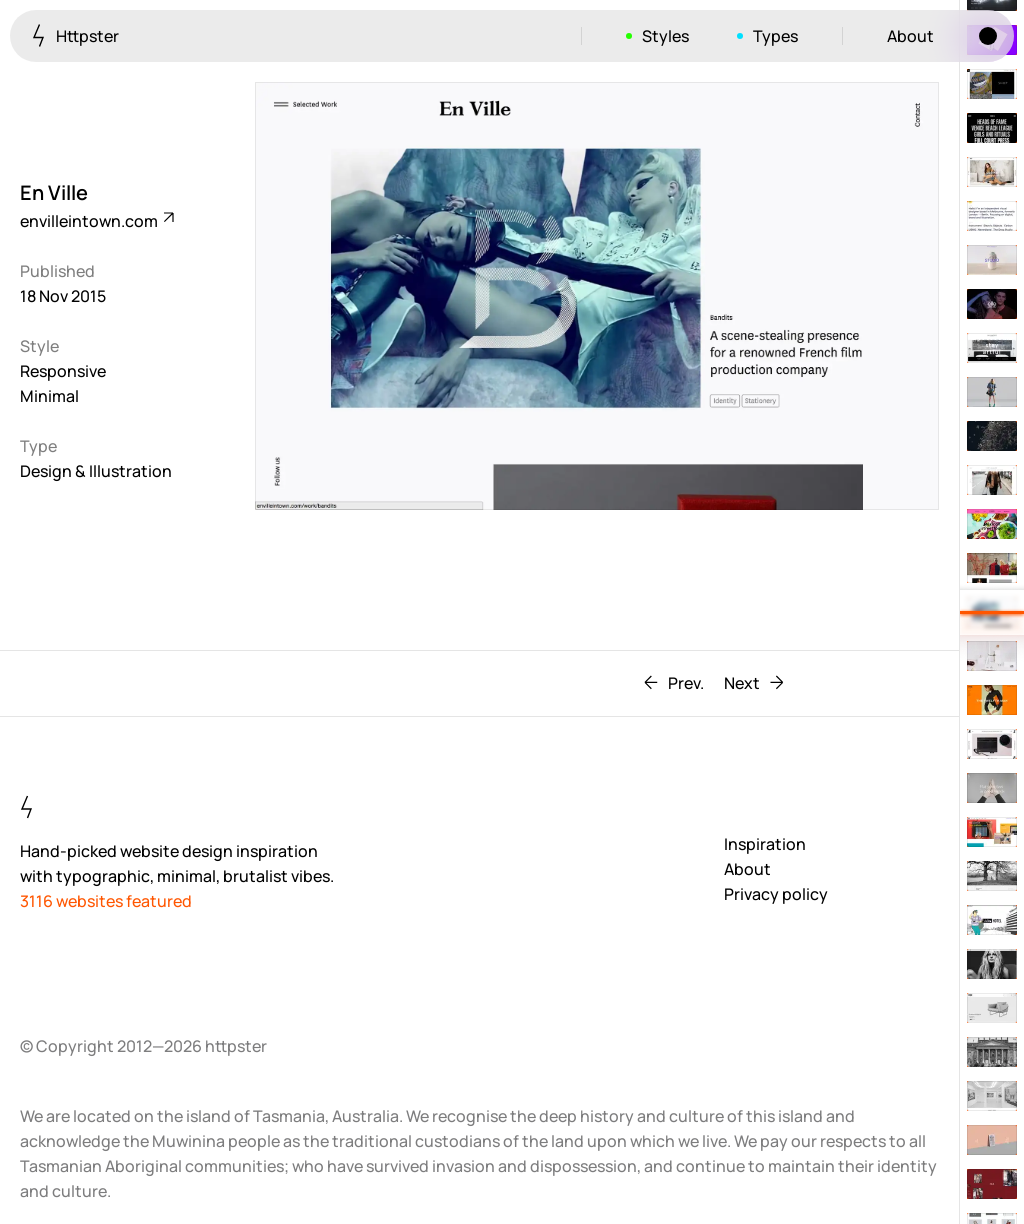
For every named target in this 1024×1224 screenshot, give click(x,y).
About (910, 36)
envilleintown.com (96, 221)
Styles (665, 36)
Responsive (63, 371)
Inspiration (765, 844)
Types (775, 36)
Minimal (49, 396)
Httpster (75, 35)
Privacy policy (776, 894)
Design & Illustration (96, 471)
